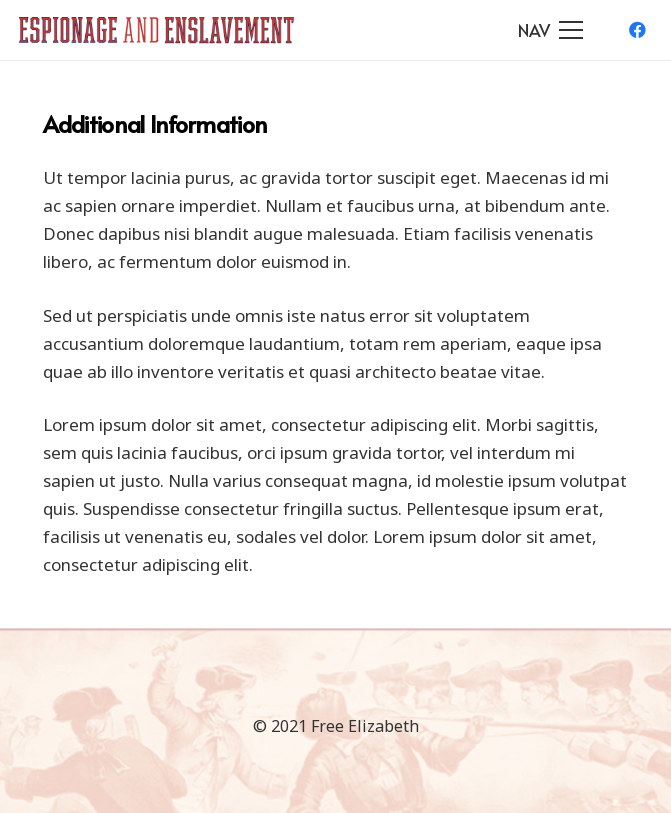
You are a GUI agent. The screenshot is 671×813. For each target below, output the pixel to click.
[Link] (157, 30)
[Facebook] (637, 30)
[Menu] (551, 30)
